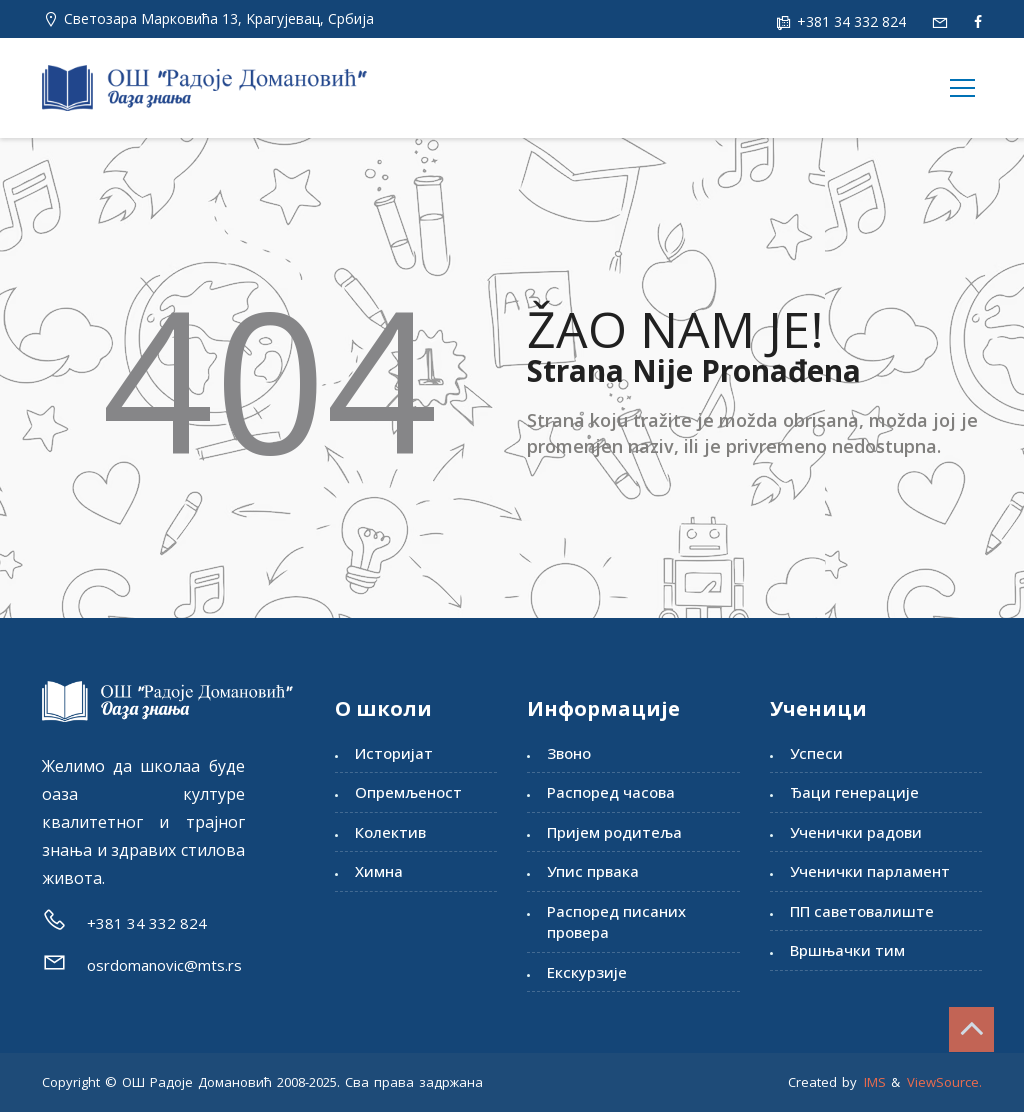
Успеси (816, 753)
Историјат (394, 753)
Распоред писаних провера (616, 921)
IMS (875, 1082)
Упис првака (593, 871)
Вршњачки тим (847, 950)
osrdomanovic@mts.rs (164, 965)
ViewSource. (944, 1082)
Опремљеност (408, 792)
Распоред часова (611, 792)
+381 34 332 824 (849, 21)
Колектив (390, 832)
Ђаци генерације (854, 792)
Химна (379, 871)
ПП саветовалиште (862, 911)
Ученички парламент (870, 871)
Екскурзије (587, 972)
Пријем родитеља (614, 832)
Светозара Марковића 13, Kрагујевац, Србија (219, 18)
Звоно (569, 753)
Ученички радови (856, 832)
